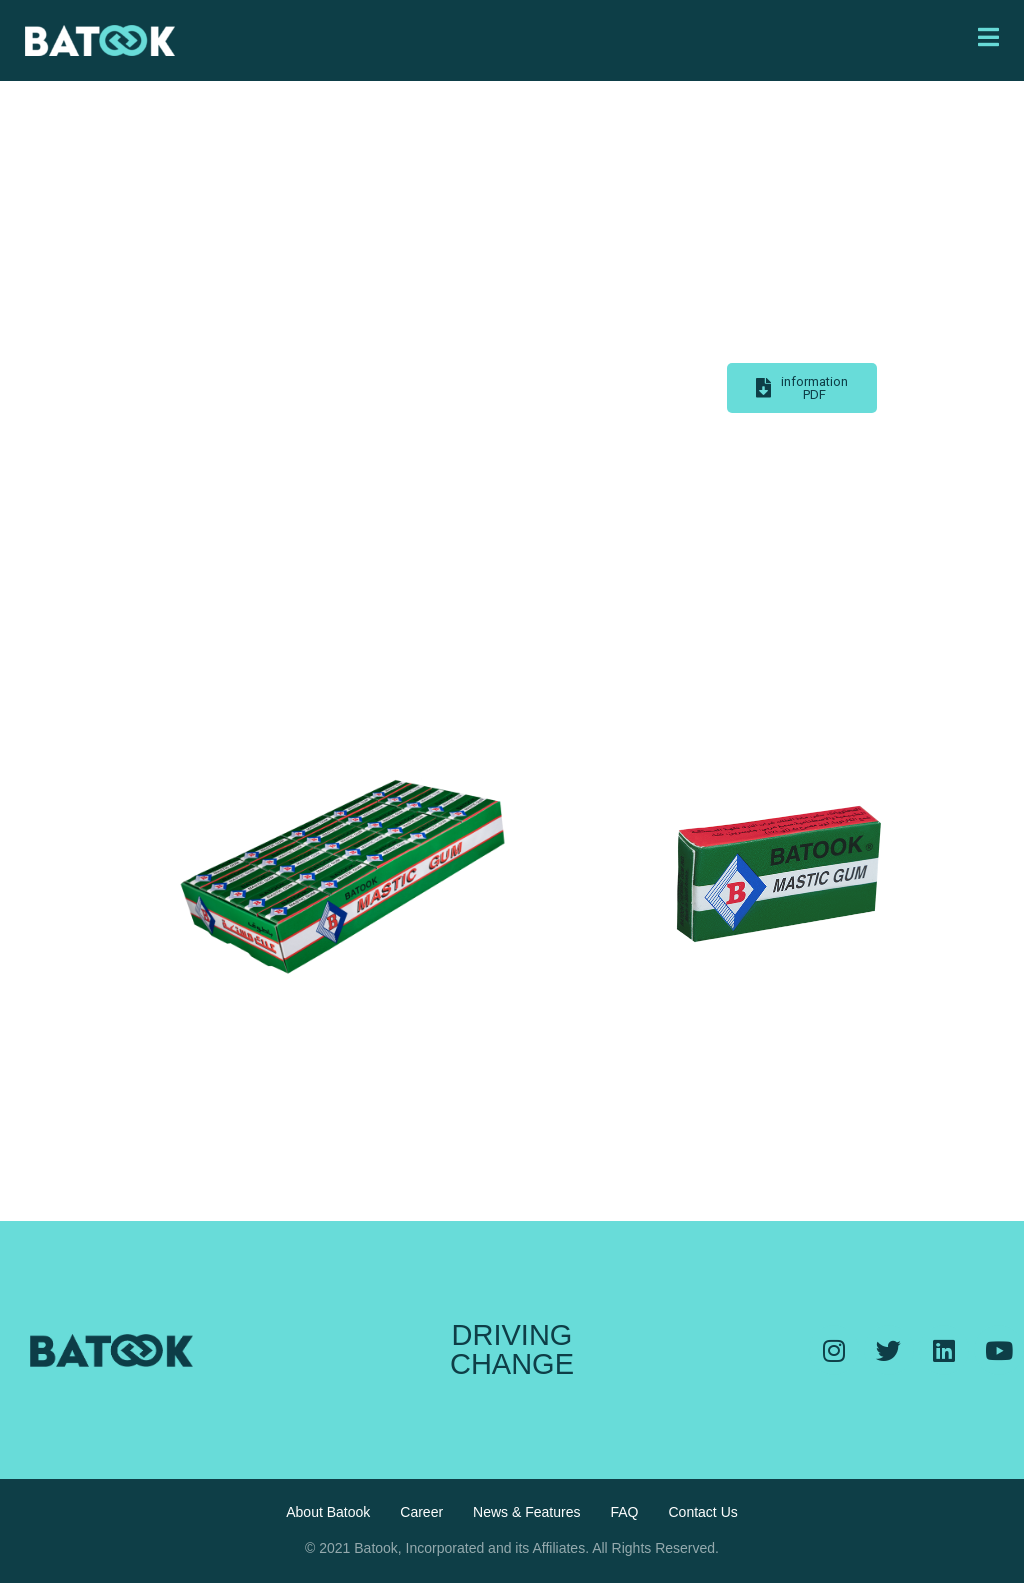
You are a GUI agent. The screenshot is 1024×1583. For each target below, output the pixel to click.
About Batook (328, 1512)
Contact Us (703, 1512)
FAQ (624, 1512)
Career (421, 1512)
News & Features (526, 1512)
